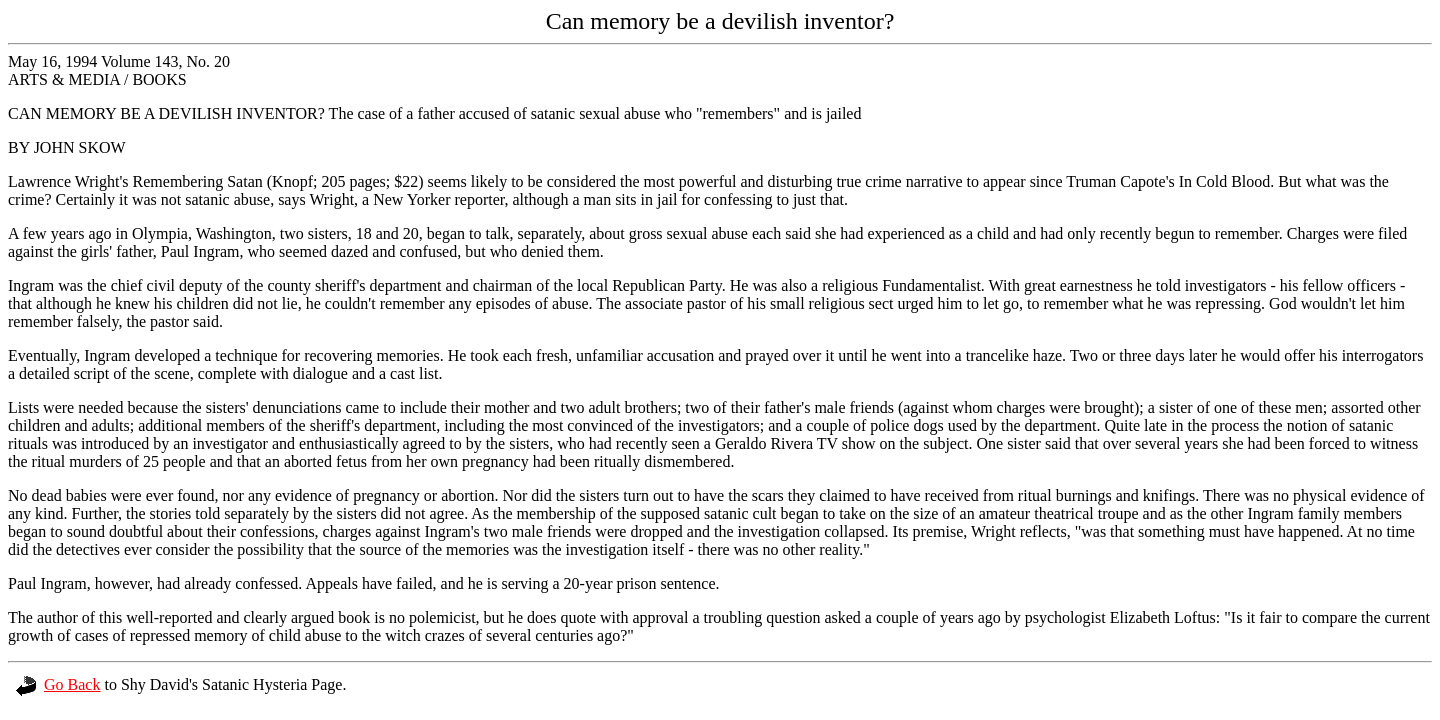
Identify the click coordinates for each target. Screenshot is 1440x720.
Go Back (58, 684)
